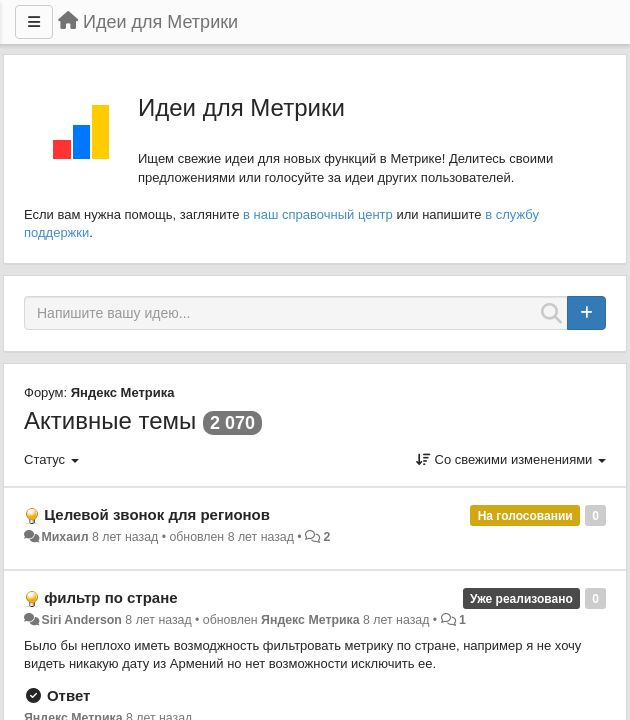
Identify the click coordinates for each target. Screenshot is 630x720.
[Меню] (34, 22)
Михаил (64, 537)
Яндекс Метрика (123, 392)
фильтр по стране (110, 597)
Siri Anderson (81, 620)
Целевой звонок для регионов (157, 514)
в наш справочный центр (318, 214)
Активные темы (110, 420)
